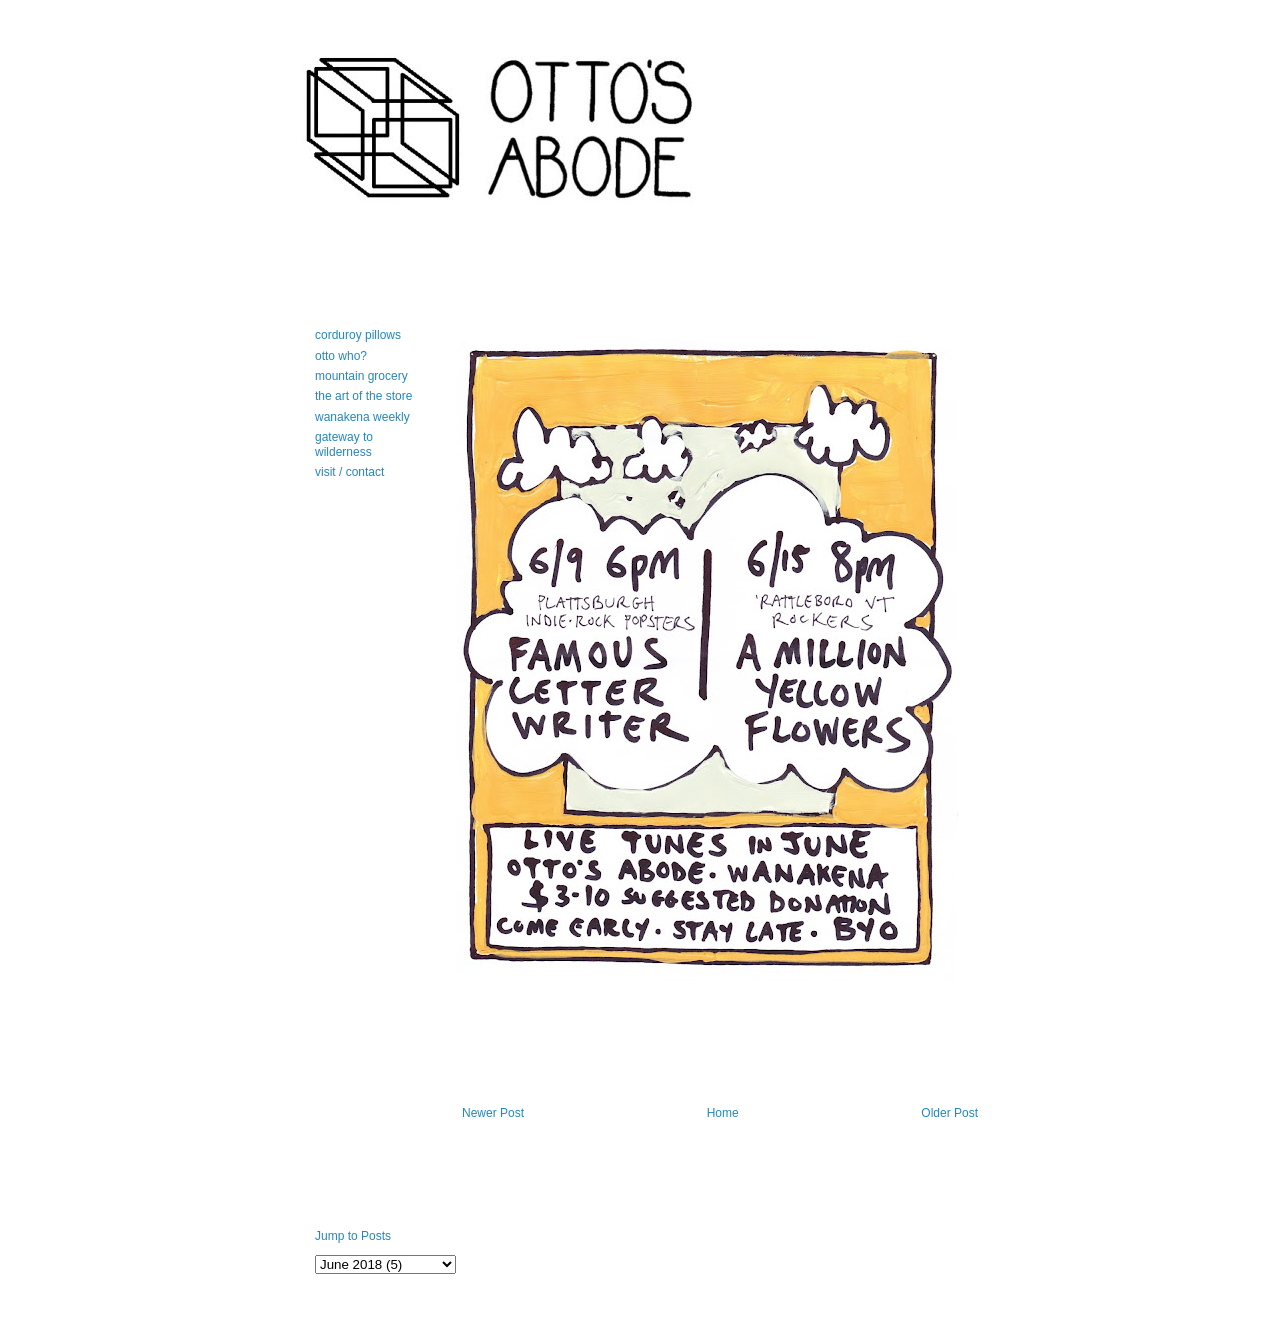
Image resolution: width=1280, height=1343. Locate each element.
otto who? (341, 356)
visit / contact (349, 472)
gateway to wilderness (344, 444)
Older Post (949, 1113)
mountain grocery (361, 376)
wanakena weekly (362, 417)
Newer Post (493, 1113)
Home (723, 1113)
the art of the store (363, 396)
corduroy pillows (358, 335)
